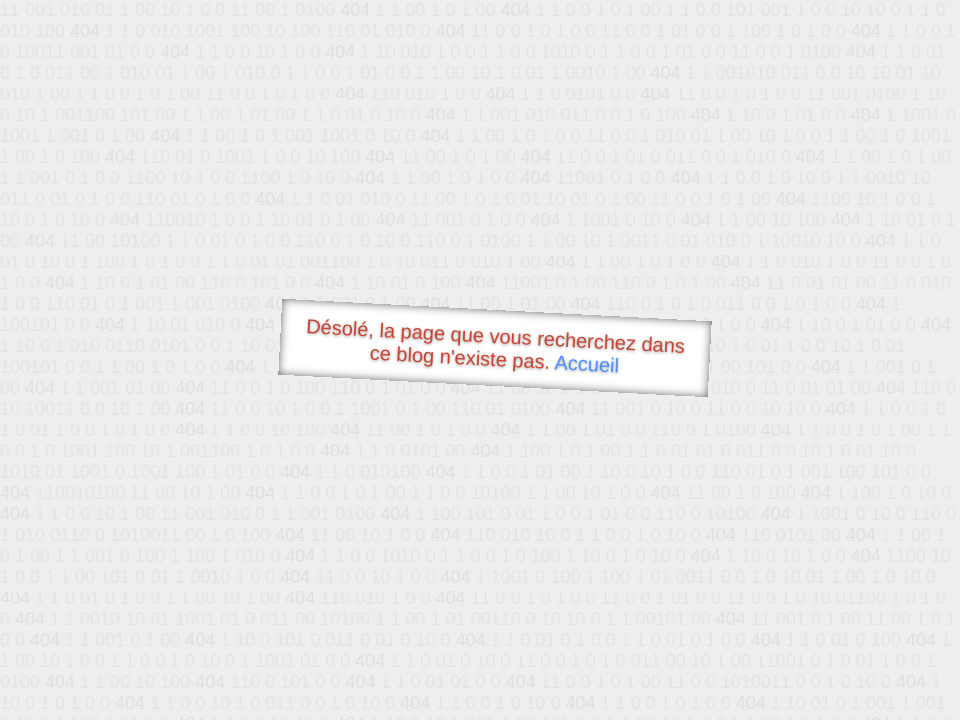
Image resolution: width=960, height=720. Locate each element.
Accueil (587, 363)
